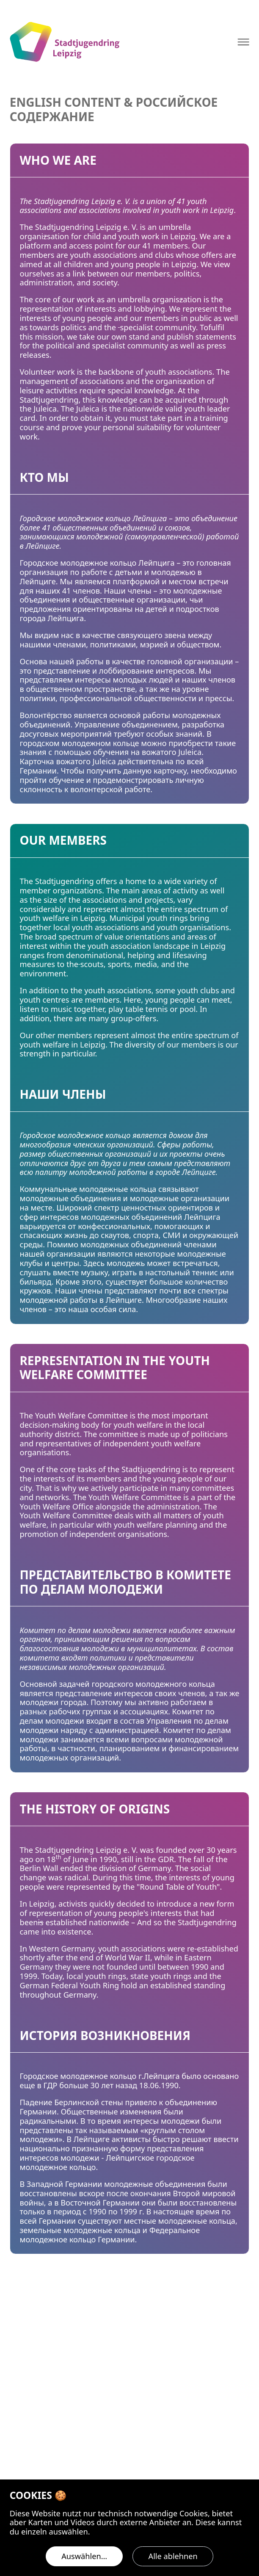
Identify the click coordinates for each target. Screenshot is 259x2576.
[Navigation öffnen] (243, 41)
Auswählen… (84, 2556)
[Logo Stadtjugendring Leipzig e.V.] (65, 42)
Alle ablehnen (173, 2556)
